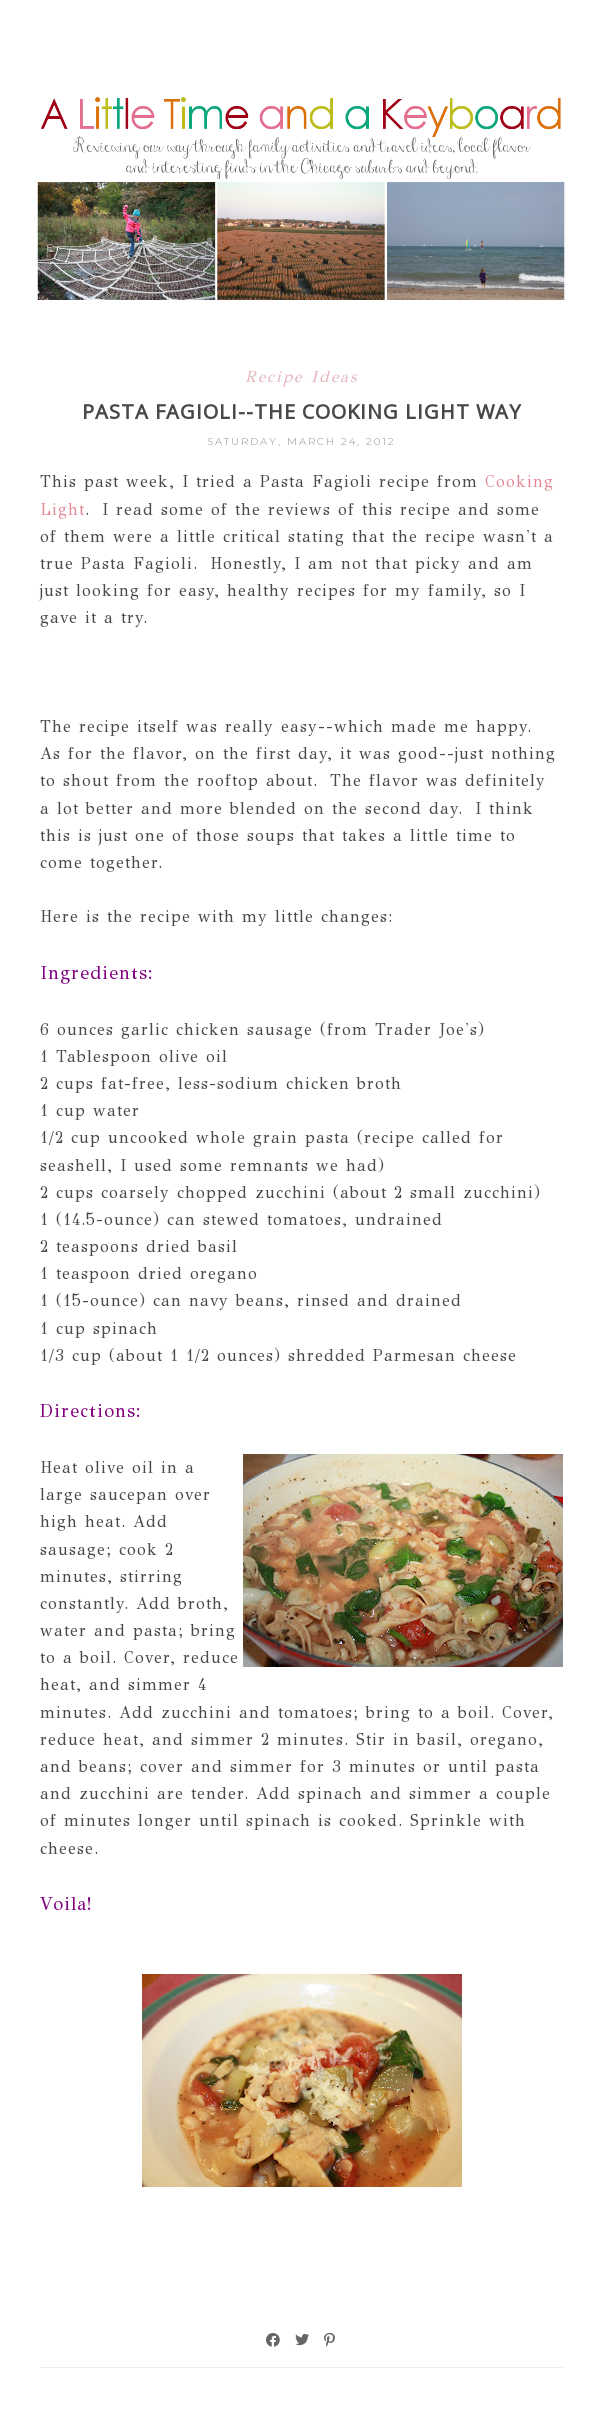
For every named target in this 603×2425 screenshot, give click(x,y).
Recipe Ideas (302, 376)
